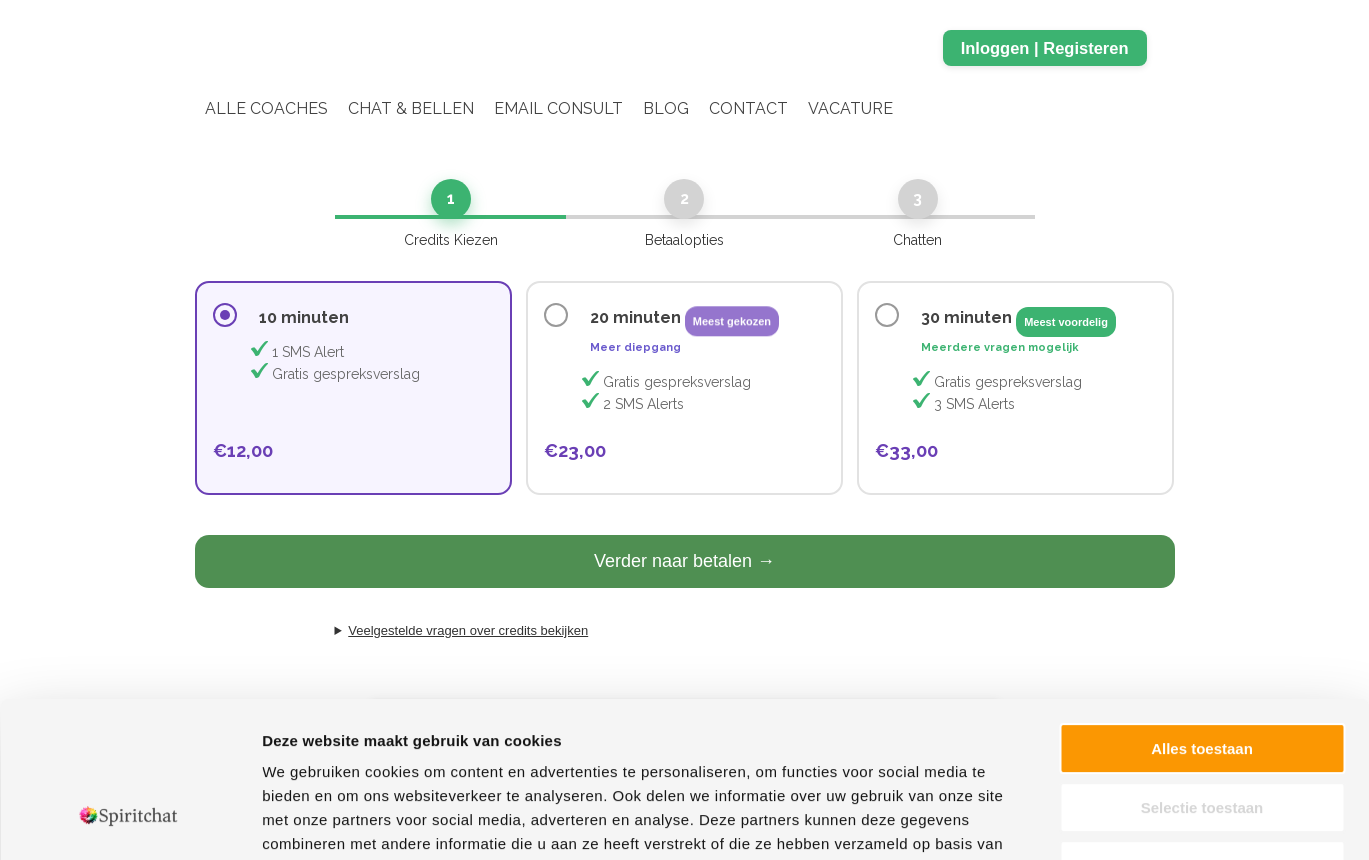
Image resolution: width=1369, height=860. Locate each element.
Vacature (850, 108)
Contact (748, 108)
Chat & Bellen (411, 108)
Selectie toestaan (1202, 674)
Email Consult (558, 108)
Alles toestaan (1202, 615)
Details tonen (1080, 820)
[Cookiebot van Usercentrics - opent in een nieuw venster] (129, 821)
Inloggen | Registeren (1045, 48)
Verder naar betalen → (684, 561)
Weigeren (1201, 732)
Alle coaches (266, 108)
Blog (666, 108)
